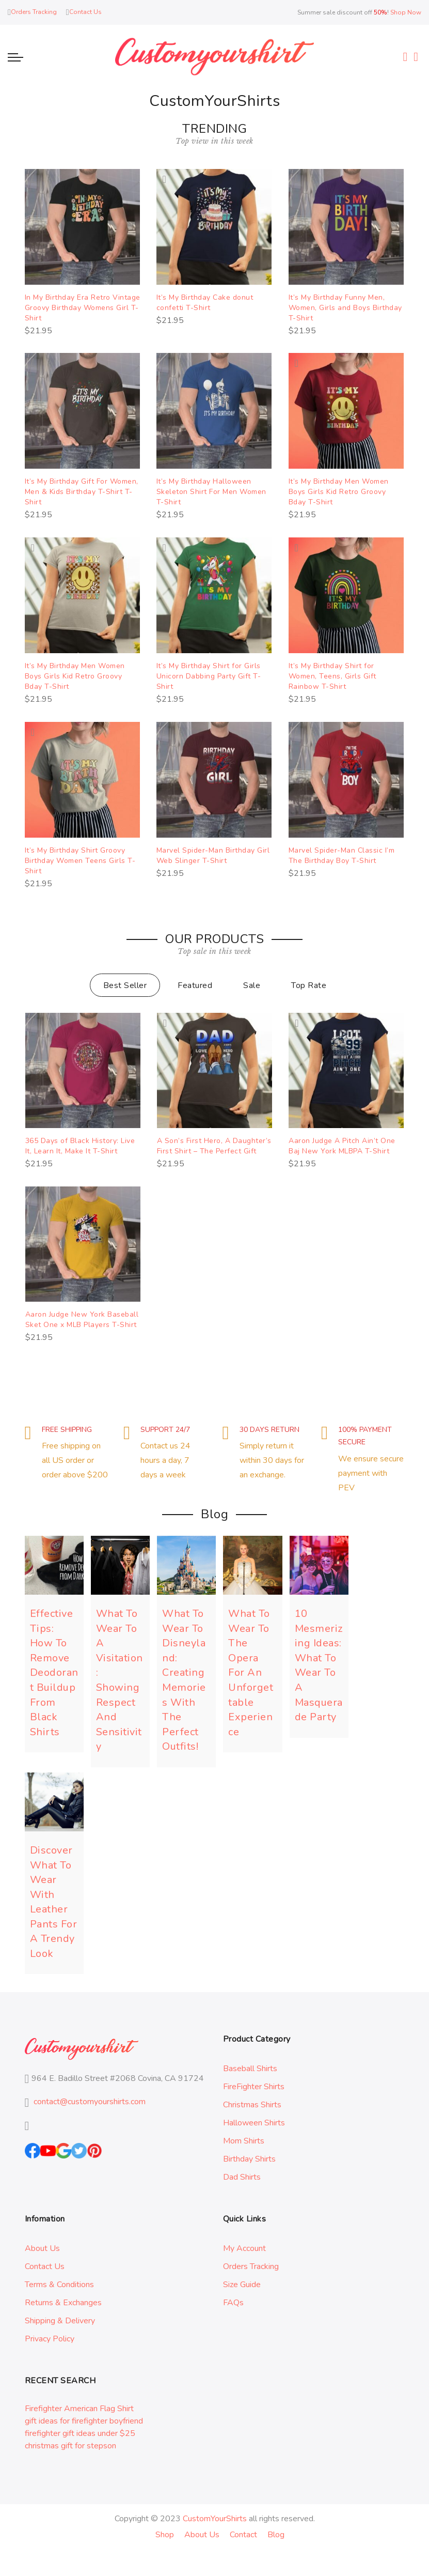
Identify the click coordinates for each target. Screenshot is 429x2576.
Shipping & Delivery (60, 2320)
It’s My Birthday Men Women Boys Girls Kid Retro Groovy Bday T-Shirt (339, 491)
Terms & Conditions (59, 2284)
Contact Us (45, 2266)
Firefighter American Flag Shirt (79, 2408)
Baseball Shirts (250, 2068)
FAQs (233, 2302)
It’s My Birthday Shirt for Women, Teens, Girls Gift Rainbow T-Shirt (332, 676)
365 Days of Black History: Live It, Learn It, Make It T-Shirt (80, 1146)
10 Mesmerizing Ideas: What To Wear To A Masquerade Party (319, 1665)
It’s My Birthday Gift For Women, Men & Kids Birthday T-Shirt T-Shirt (81, 491)
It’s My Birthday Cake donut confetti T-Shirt (204, 302)
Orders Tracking (251, 2266)
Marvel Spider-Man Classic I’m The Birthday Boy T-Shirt (342, 855)
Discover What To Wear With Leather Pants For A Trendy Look (53, 1902)
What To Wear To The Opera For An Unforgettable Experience (250, 1672)
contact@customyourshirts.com (90, 2101)
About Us (42, 2248)
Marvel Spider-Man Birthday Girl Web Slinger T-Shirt (213, 855)
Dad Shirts (242, 2177)
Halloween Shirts (254, 2122)
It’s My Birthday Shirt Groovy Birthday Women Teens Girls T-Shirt (80, 860)
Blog (275, 2534)
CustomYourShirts (215, 2518)
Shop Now (405, 12)
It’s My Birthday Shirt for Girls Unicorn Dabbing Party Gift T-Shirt (208, 676)
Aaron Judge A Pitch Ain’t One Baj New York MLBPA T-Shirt (342, 1146)
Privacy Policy (49, 2338)
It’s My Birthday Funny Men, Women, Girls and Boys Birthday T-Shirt (345, 307)
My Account (244, 2248)
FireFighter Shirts (253, 2086)
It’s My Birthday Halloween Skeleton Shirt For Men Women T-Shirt (211, 491)
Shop (164, 2534)
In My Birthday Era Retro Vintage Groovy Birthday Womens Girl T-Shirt (82, 307)
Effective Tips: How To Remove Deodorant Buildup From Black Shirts (54, 1672)
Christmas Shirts (252, 2104)
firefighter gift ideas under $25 (80, 2433)
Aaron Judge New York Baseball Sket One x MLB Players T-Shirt (82, 1319)
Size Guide (242, 2284)
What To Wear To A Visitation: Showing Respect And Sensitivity (119, 1680)
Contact (243, 2534)
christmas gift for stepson (70, 2445)
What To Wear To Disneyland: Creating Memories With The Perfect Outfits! (184, 1680)
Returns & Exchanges (63, 2302)
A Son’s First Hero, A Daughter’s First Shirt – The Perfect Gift (214, 1146)
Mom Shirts (243, 2141)
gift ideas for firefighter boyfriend (84, 2421)
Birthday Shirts (249, 2159)
